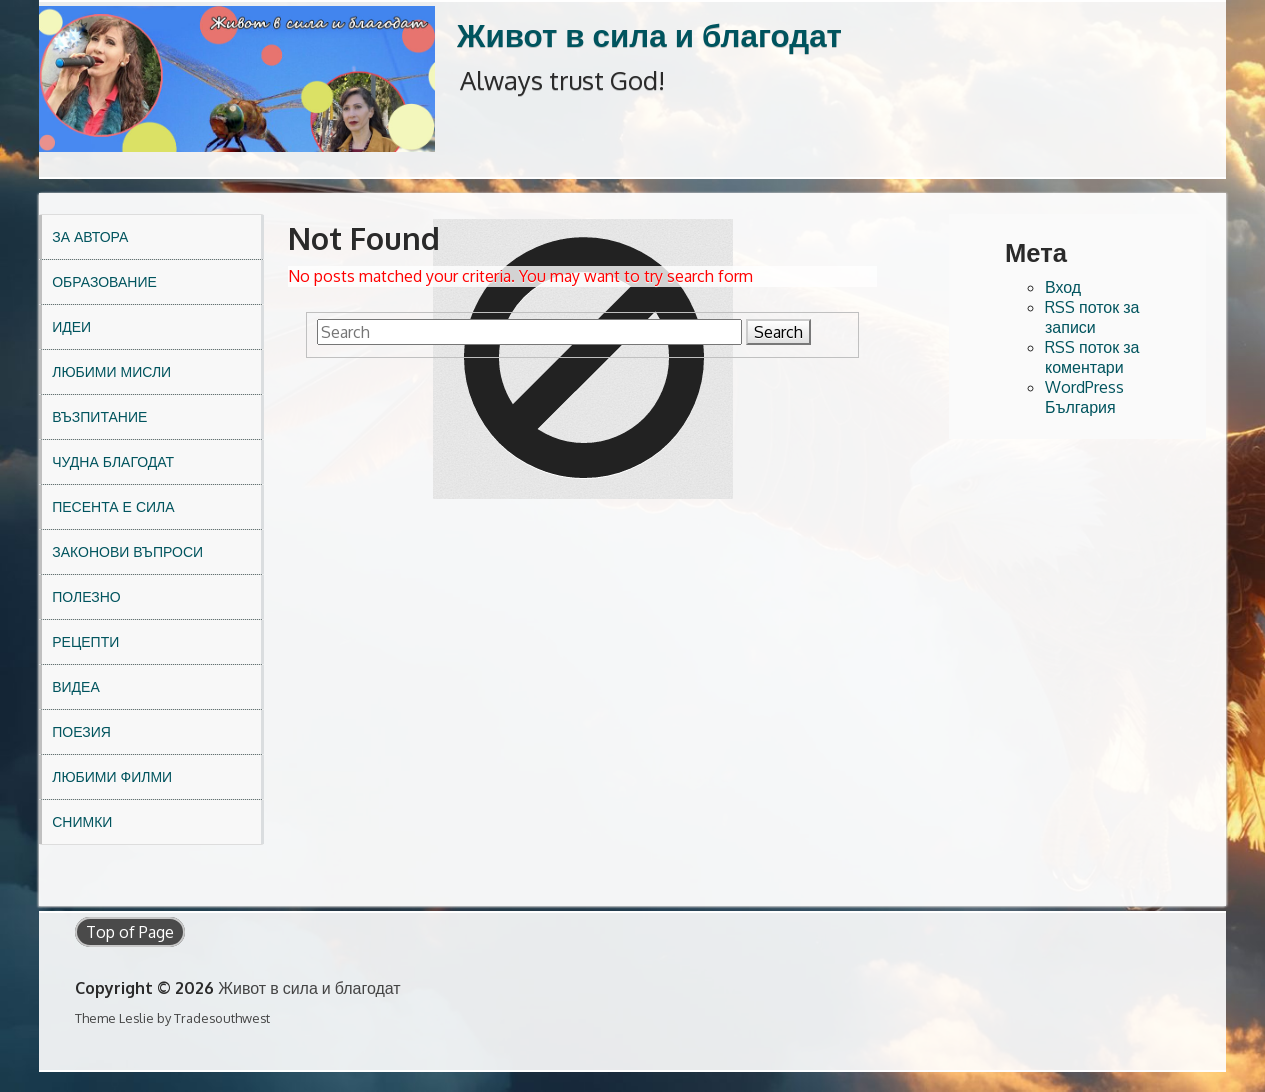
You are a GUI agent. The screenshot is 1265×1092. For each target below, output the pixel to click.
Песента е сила (113, 506)
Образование (104, 281)
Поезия (81, 731)
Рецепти (85, 641)
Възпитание (99, 416)
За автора (90, 236)
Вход (1063, 287)
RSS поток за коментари (1092, 357)
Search (778, 332)
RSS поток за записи (1092, 317)
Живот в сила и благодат (649, 34)
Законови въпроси (127, 551)
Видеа (76, 686)
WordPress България (1084, 397)
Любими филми (112, 776)
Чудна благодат (113, 461)
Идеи (71, 326)
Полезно (86, 596)
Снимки (82, 821)
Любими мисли (111, 371)
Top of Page (130, 932)
